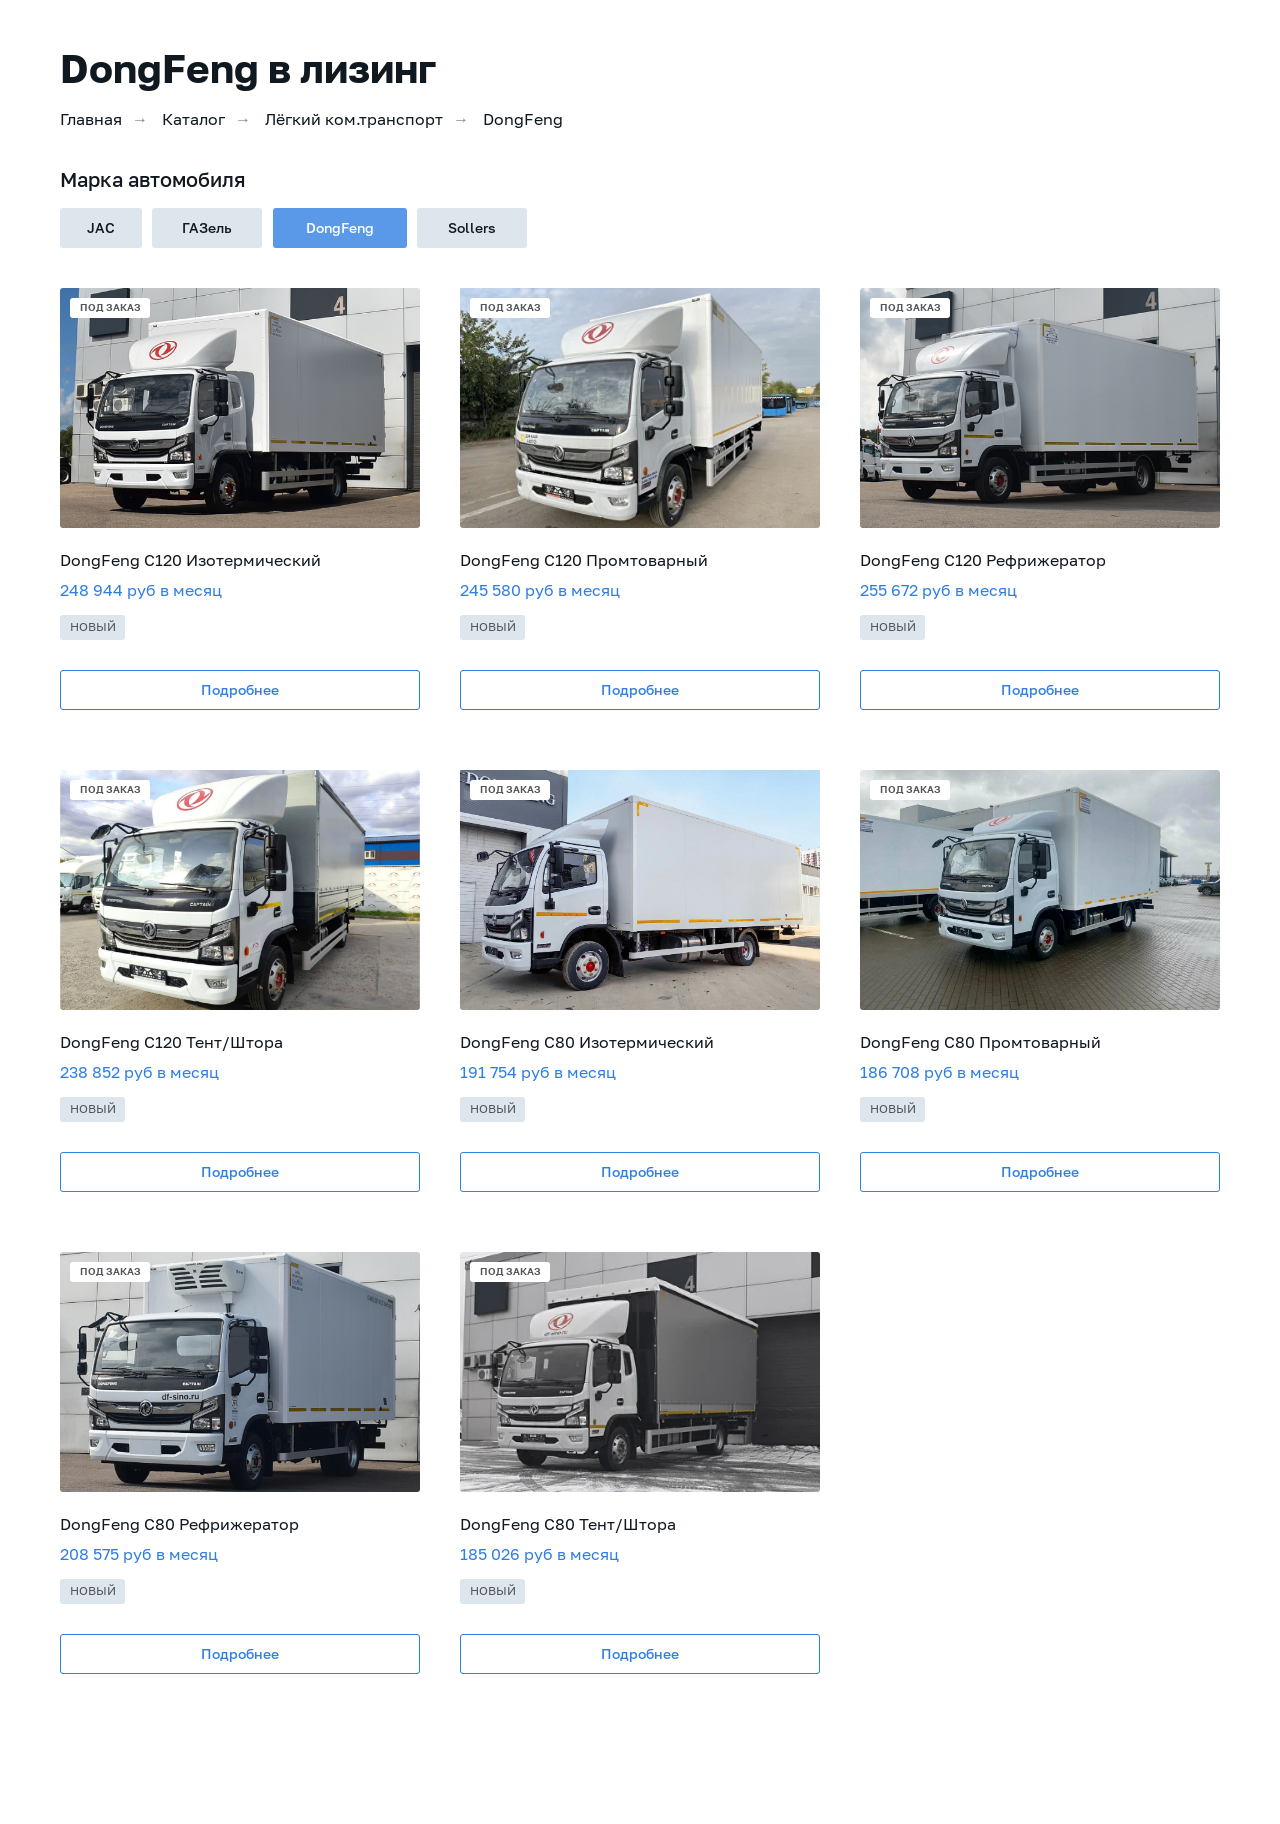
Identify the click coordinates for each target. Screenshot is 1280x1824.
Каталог (193, 119)
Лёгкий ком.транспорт (354, 119)
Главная (91, 119)
